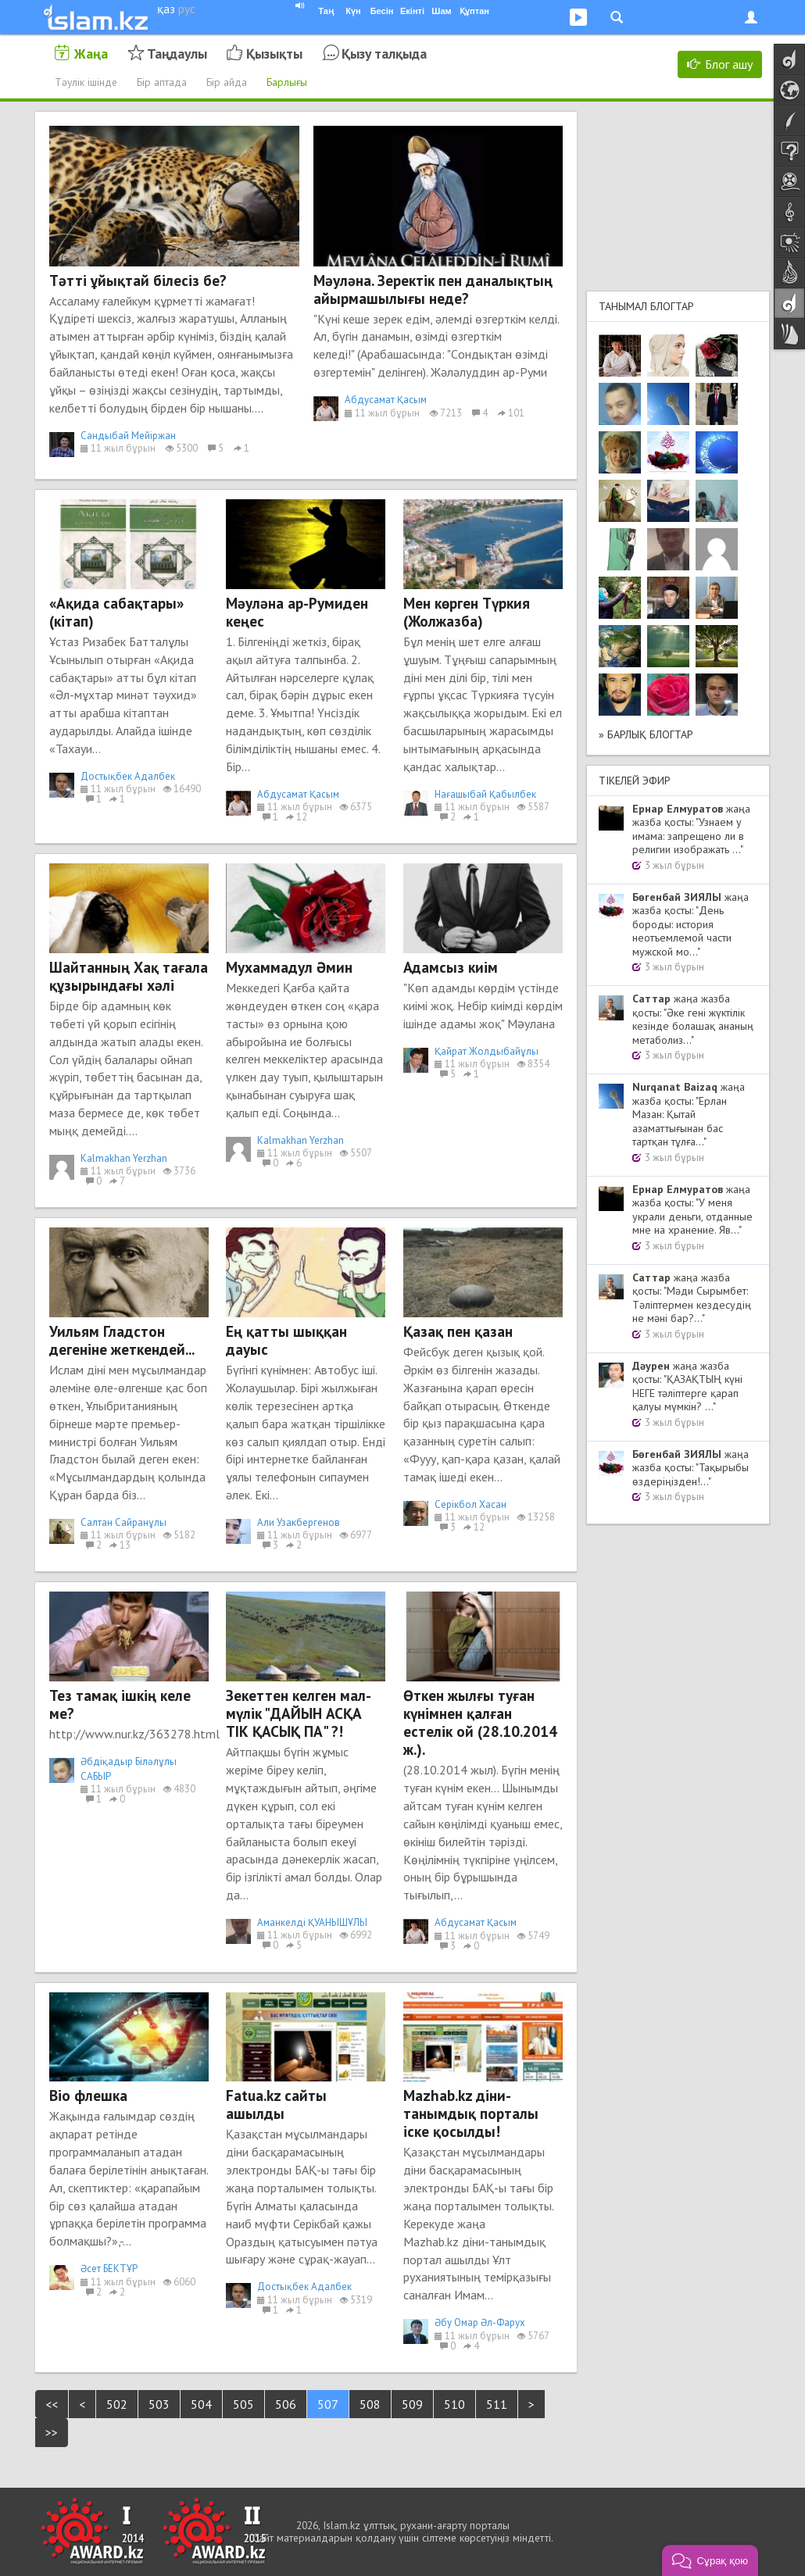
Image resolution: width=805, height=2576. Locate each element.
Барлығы (287, 82)
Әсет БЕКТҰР (109, 2268)
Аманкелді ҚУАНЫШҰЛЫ (312, 1922)
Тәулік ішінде (86, 82)
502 (116, 2404)
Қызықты (274, 54)
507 (327, 2404)
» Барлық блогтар (646, 734)
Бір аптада (162, 82)
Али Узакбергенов (298, 1522)
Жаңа (91, 54)
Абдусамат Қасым (386, 399)
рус (186, 8)
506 (285, 2404)
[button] (710, 2560)
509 (412, 2404)
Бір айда (226, 82)
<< (51, 2404)
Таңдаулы (177, 54)
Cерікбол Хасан (470, 1504)
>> (51, 2432)
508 (370, 2404)
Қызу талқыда (384, 54)
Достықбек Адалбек (127, 776)
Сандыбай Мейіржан (128, 435)
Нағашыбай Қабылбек (485, 794)
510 (454, 2404)
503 (159, 2404)
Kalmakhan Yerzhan (123, 1158)
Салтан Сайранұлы (123, 1522)
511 (496, 2404)
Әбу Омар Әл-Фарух (480, 2322)
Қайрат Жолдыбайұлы (486, 1051)
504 (201, 2404)
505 (243, 2404)
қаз (166, 8)
